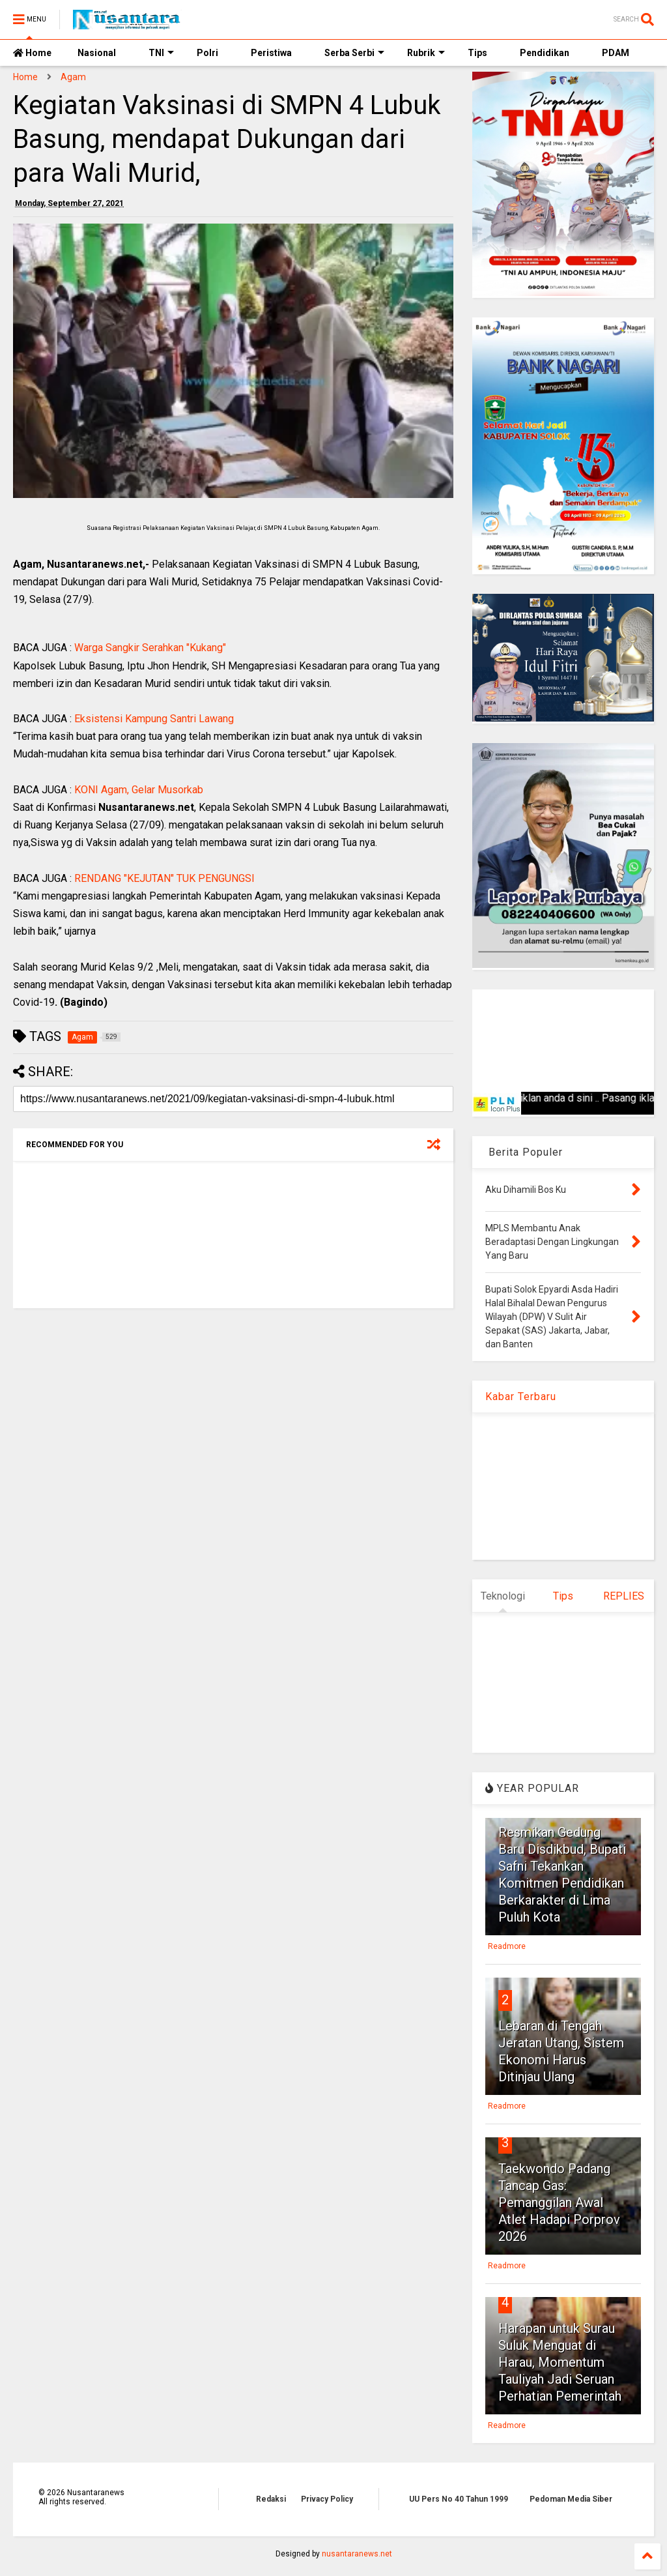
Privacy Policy (327, 2499)
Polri (207, 53)
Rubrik (426, 53)
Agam (73, 77)
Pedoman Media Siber (571, 2499)
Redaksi (271, 2499)
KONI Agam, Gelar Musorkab (138, 789)
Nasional (97, 53)
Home (32, 53)
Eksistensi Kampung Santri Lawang (154, 718)
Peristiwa (271, 53)
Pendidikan (544, 53)
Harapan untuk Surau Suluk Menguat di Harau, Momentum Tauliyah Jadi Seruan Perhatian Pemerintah (559, 2362)
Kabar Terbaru (520, 1396)
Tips (477, 53)
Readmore (507, 1946)
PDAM (615, 53)
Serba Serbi (354, 53)
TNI (161, 53)
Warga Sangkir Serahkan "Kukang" (150, 647)
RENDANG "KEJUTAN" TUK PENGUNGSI (164, 878)
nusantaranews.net (357, 2553)
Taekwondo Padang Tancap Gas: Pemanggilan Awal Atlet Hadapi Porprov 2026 (559, 2202)
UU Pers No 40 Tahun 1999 (458, 2499)
